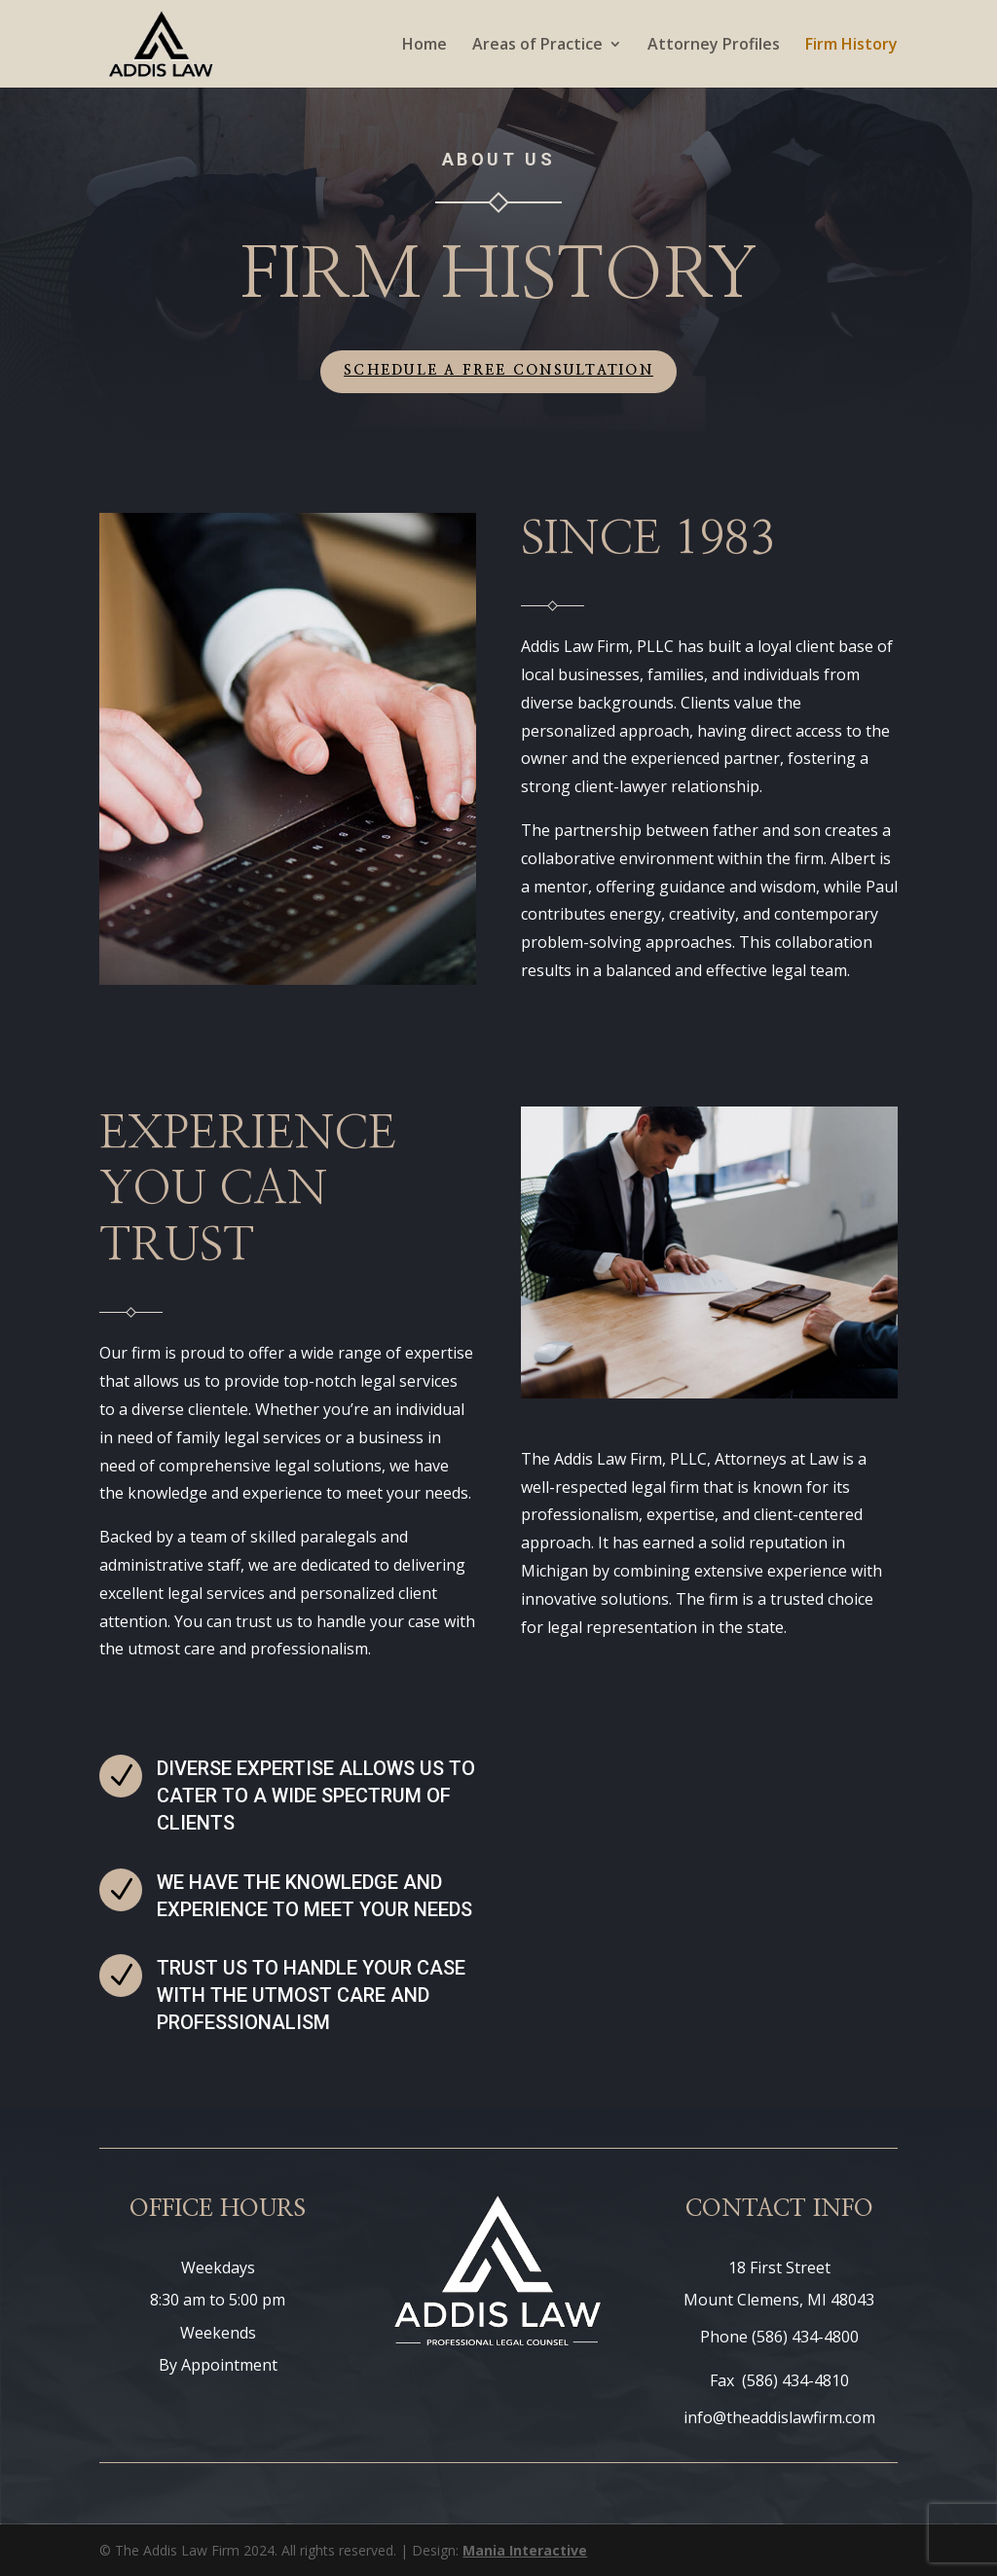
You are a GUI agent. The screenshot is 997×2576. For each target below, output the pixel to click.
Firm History (851, 45)
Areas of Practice (537, 45)
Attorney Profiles (713, 45)
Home (424, 45)
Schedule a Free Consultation (498, 371)
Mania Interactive (524, 2550)
